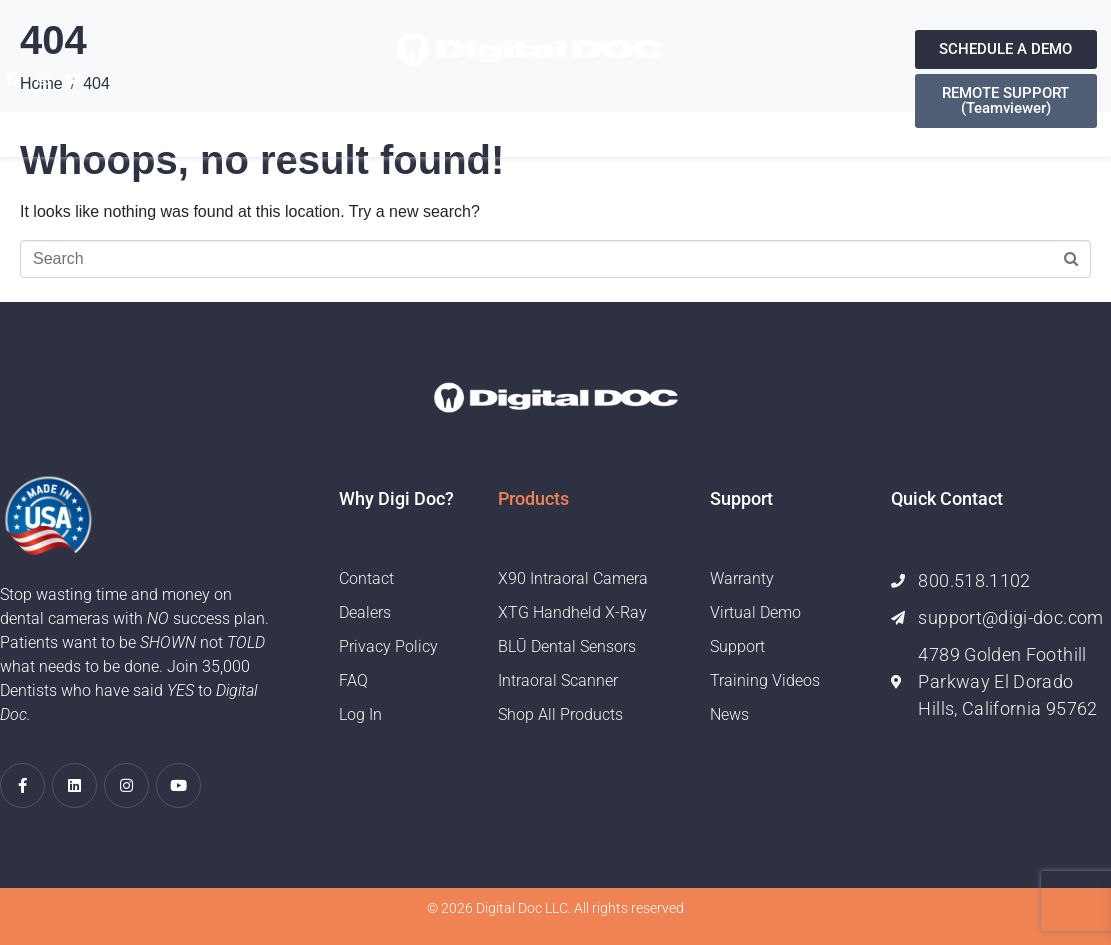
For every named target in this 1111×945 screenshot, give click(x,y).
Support (555, 117)
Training (645, 117)
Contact (738, 117)
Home (305, 117)
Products (458, 117)
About (372, 117)
